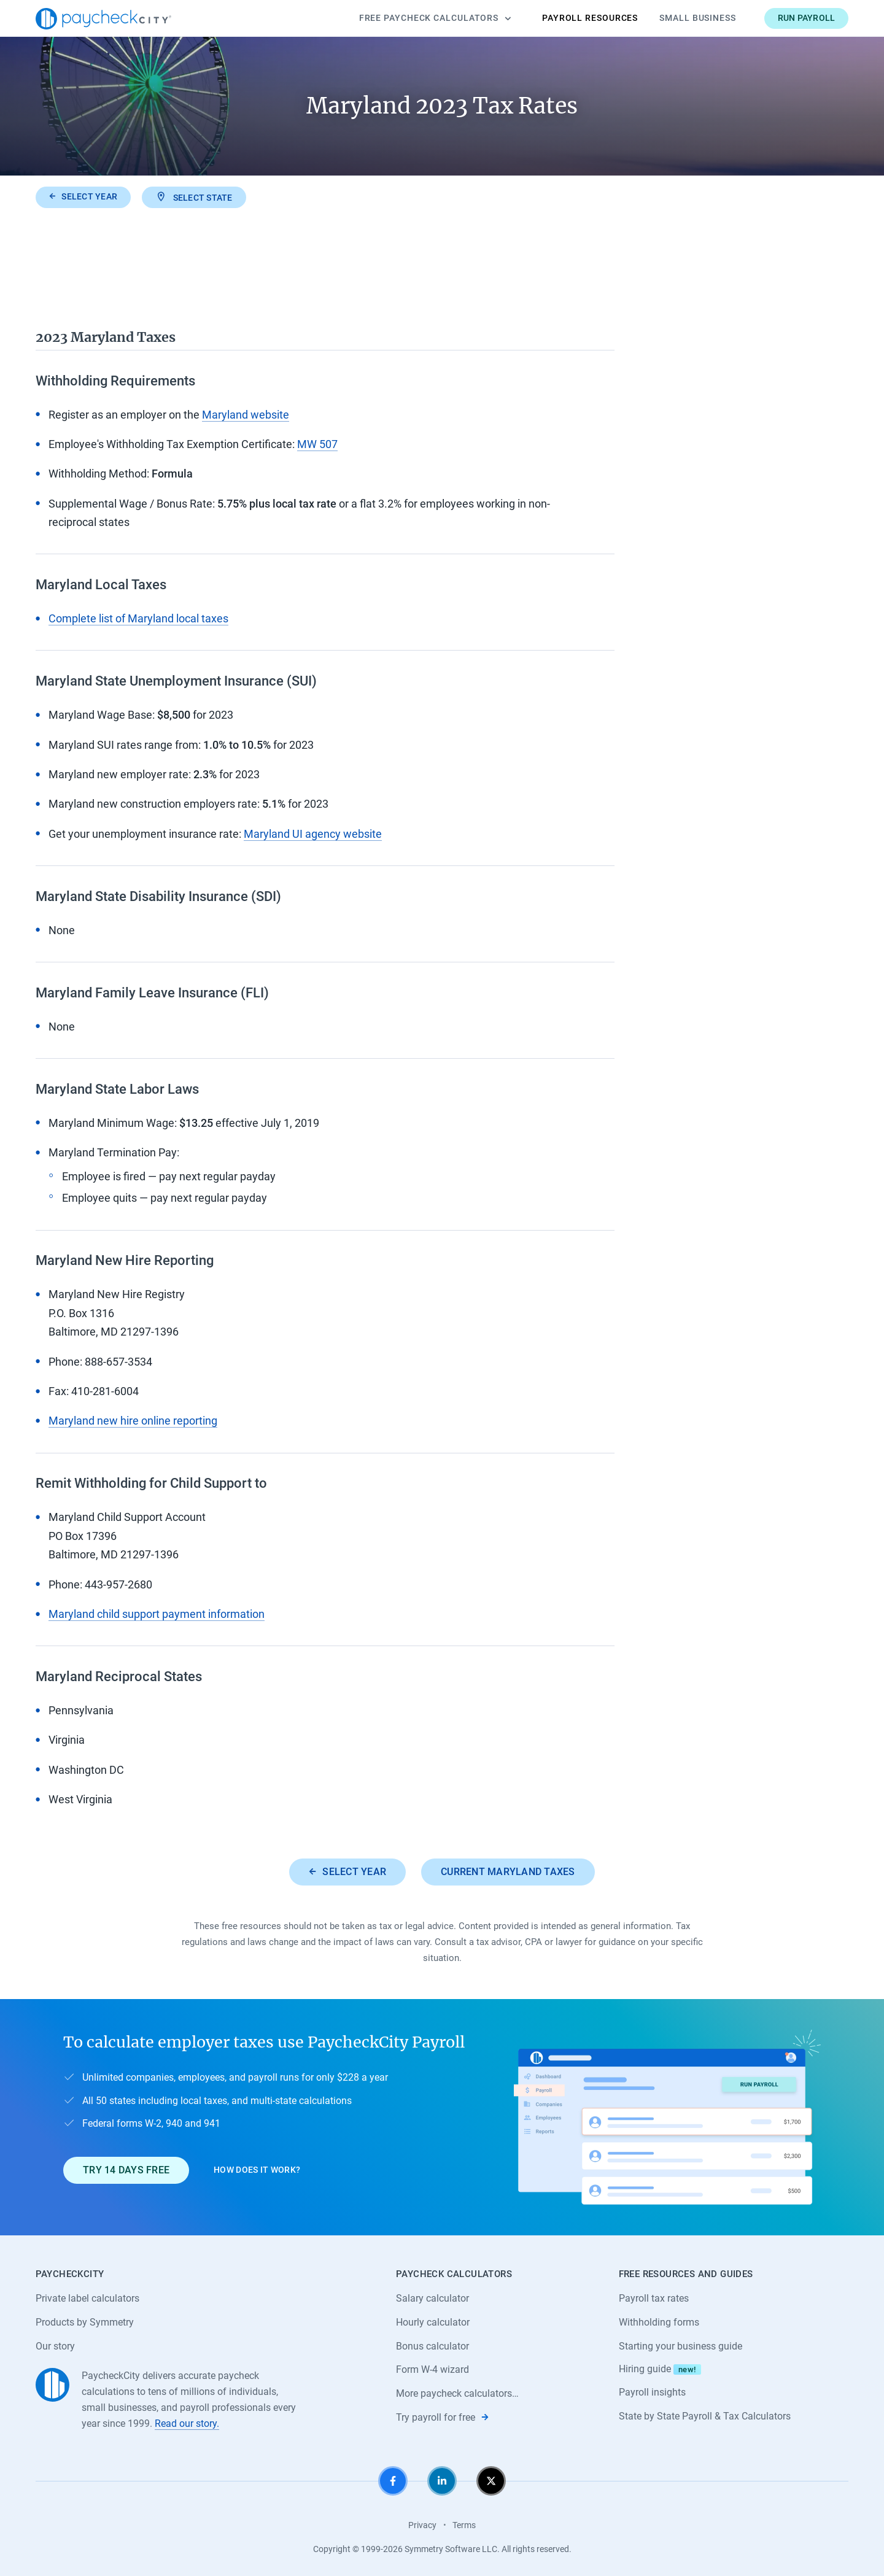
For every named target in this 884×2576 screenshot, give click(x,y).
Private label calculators (87, 2298)
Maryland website (245, 414)
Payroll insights (652, 2392)
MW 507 (317, 444)
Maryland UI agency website (313, 833)
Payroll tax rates (654, 2298)
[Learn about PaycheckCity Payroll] (667, 2117)
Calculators (435, 18)
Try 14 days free (126, 2170)
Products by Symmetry (85, 2322)
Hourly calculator (433, 2322)
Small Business (697, 18)
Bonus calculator (432, 2346)
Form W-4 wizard (432, 2369)
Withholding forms (659, 2322)
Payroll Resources (590, 18)
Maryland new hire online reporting (132, 1420)
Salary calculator (432, 2298)
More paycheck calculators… (457, 2393)
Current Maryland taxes (508, 1872)
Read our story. (187, 2423)
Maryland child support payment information (156, 1613)
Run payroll (807, 18)
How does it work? (257, 2170)
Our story (55, 2346)
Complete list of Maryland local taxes (138, 618)
